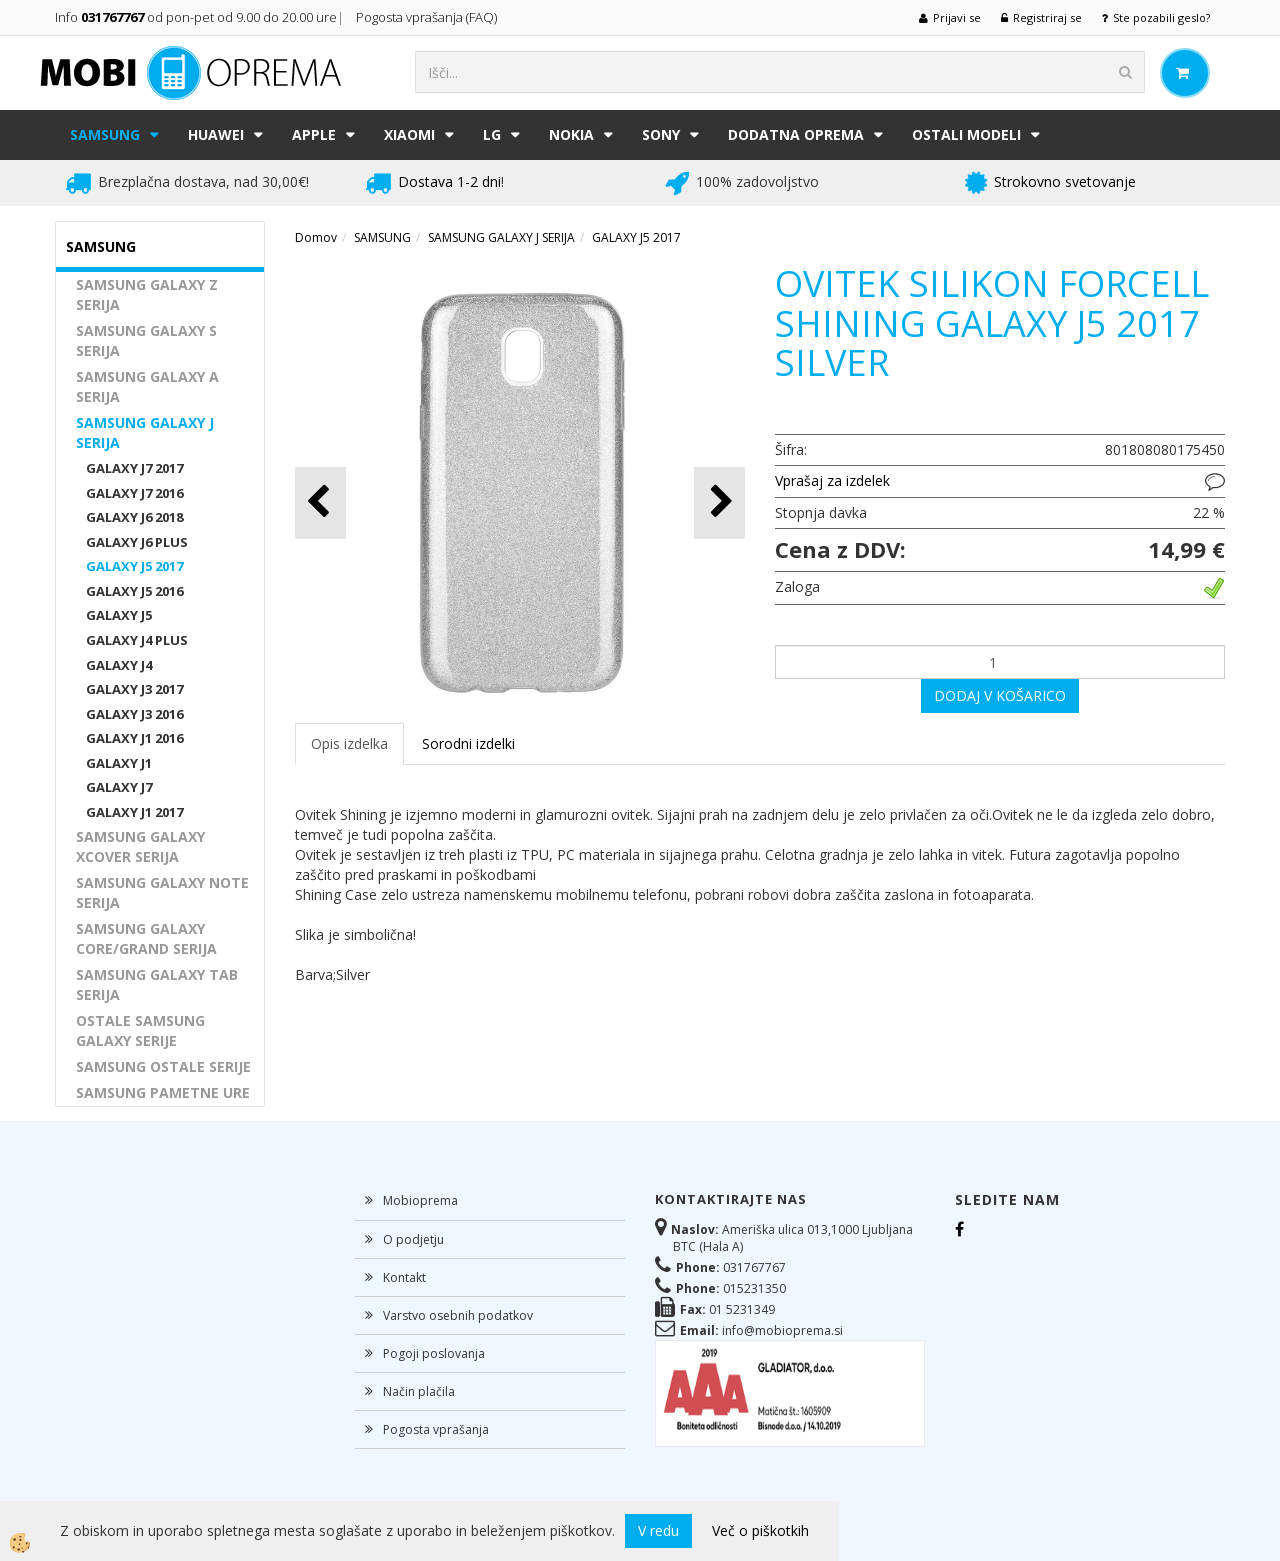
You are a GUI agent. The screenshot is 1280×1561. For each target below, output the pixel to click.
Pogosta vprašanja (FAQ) (428, 17)
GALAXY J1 (119, 763)
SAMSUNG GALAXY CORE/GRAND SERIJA (146, 938)
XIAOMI (409, 134)
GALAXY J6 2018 (134, 517)
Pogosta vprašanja (436, 1429)
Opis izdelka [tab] (349, 743)
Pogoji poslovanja (434, 1353)
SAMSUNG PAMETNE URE (163, 1092)
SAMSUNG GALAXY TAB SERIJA (157, 984)
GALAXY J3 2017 (134, 689)
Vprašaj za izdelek (832, 480)
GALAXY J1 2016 (134, 738)
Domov (316, 237)
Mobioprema (420, 1200)
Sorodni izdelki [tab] (468, 743)
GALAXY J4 (119, 665)
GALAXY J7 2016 (134, 493)
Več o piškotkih (760, 1530)
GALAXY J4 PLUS (137, 640)
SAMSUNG (105, 134)
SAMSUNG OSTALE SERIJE (163, 1066)
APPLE (314, 134)
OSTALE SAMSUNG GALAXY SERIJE (140, 1030)
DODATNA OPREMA (796, 134)
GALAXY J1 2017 (134, 812)
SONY (661, 134)
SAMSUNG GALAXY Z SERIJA (147, 294)
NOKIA (571, 134)
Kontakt (404, 1277)
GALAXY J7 (119, 787)
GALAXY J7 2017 (134, 468)
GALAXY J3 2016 (134, 714)
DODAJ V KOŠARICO (1000, 695)
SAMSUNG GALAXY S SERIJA (146, 340)
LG (492, 134)
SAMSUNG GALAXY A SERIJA (147, 386)
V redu (658, 1530)
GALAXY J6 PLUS (137, 542)
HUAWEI (216, 134)
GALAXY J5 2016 (134, 591)
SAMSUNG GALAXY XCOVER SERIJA (140, 846)
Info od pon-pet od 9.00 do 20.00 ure (196, 17)
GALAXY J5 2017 (134, 566)
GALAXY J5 (119, 615)
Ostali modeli (966, 134)
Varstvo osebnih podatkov (458, 1315)
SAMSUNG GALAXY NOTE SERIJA (162, 892)
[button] (719, 502)
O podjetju (413, 1239)
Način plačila (419, 1391)
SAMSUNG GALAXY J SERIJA (145, 432)
